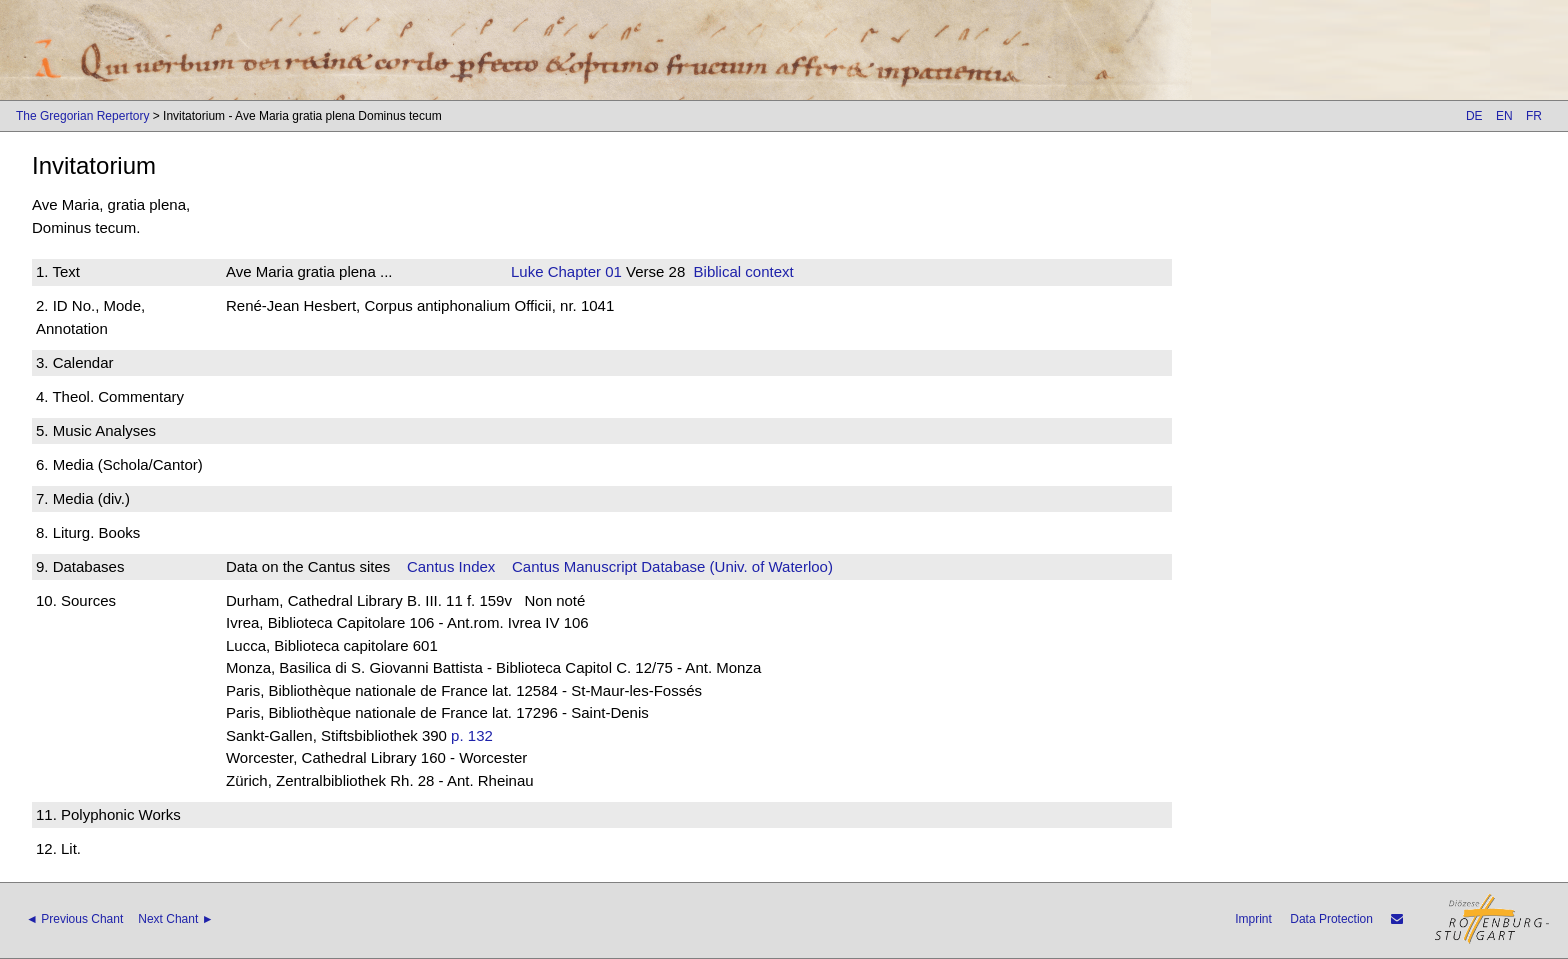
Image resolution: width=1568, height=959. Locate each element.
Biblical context (744, 271)
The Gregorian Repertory (82, 116)
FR (1534, 116)
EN (1504, 116)
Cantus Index (451, 566)
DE (1474, 116)
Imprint (1253, 919)
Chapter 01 (583, 271)
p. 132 (472, 735)
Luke (527, 271)
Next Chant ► (175, 919)
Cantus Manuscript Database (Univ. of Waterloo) (672, 566)
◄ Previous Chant (74, 919)
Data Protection (1331, 919)
